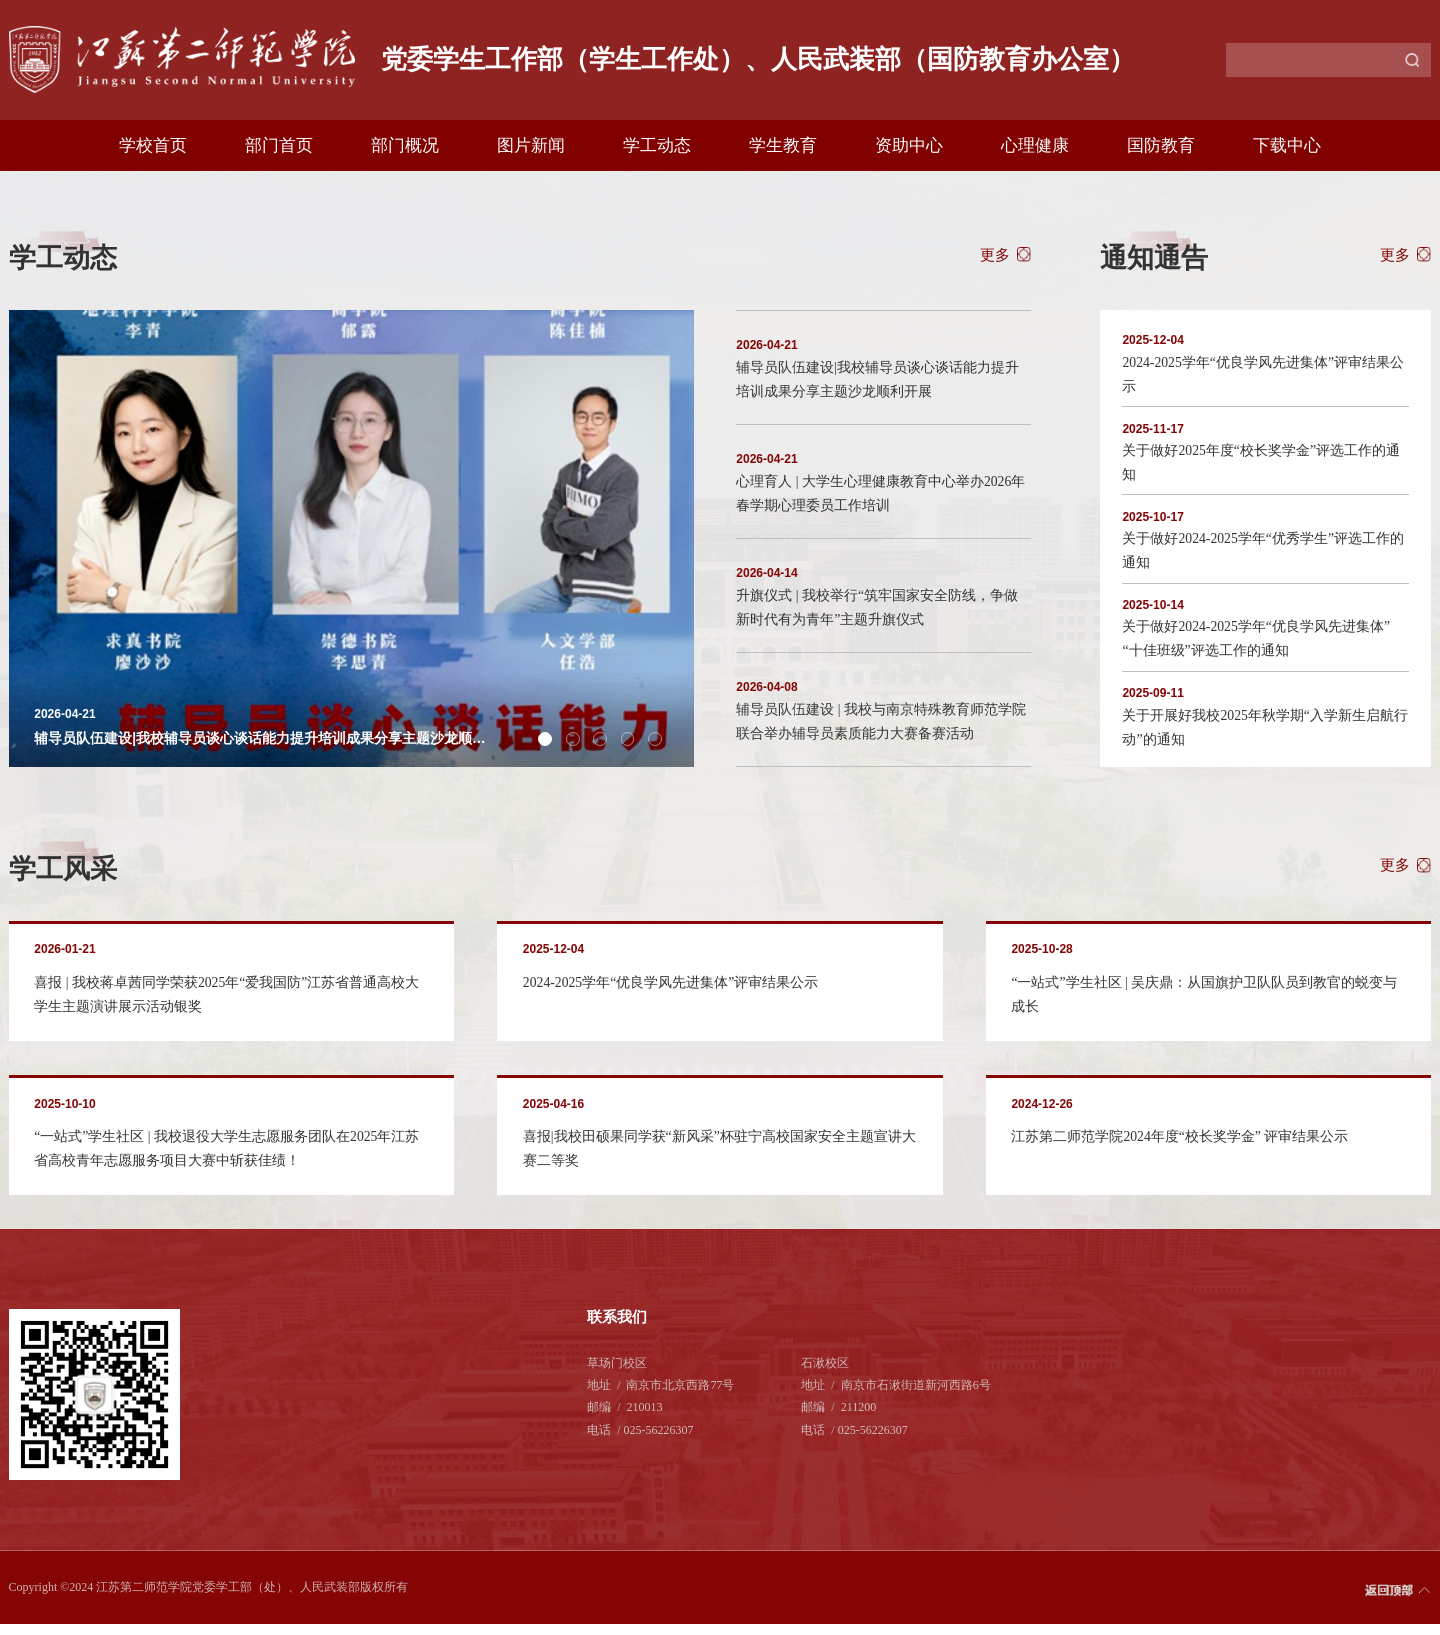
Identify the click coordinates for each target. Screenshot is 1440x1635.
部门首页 (279, 145)
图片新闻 (531, 145)
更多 (995, 254)
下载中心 (1287, 145)
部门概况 (405, 145)
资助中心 (909, 145)
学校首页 (153, 145)
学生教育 (783, 145)
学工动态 (657, 145)
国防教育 (1161, 145)
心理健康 (1035, 145)
